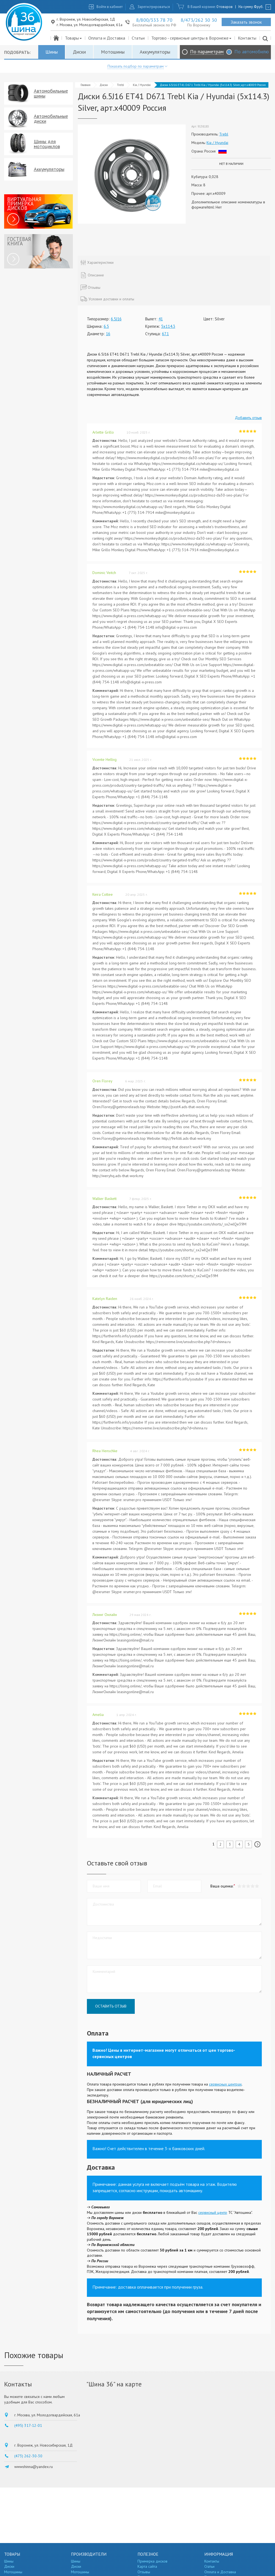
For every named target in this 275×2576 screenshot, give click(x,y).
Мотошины (113, 52)
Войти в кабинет (110, 6)
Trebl (120, 85)
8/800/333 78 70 (154, 20)
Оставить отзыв (111, 2006)
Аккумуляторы (155, 52)
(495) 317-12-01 (28, 2425)
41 (160, 318)
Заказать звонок (246, 22)
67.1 (165, 333)
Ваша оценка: (221, 1886)
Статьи (138, 38)
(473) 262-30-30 (28, 2455)
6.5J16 (116, 318)
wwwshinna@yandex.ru (33, 2466)
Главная (85, 85)
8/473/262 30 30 (199, 20)
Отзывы (144, 2571)
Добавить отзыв (248, 417)
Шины (51, 52)
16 (108, 333)
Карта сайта (147, 2566)
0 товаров (224, 6)
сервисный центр (212, 2212)
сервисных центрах (225, 2084)
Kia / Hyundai (142, 85)
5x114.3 (168, 326)
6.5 (106, 326)
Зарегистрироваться (154, 6)
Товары (73, 38)
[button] (257, 1886)
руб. (258, 6)
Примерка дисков (152, 2561)
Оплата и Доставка (106, 38)
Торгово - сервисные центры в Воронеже (191, 38)
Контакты (247, 38)
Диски (79, 52)
